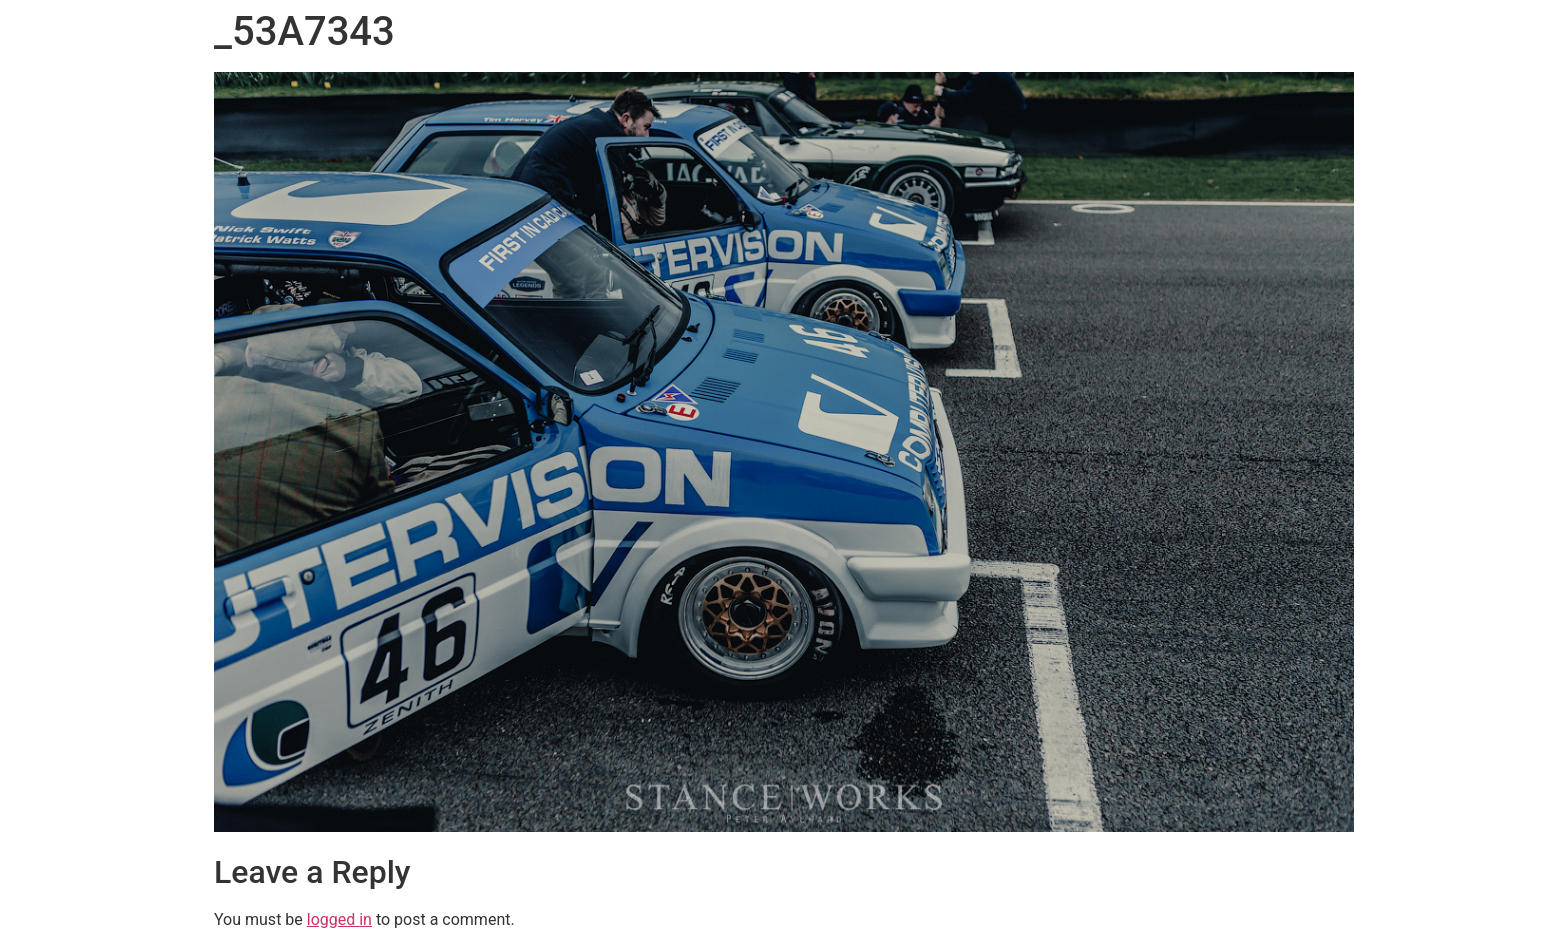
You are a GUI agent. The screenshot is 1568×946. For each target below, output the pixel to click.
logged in (339, 919)
